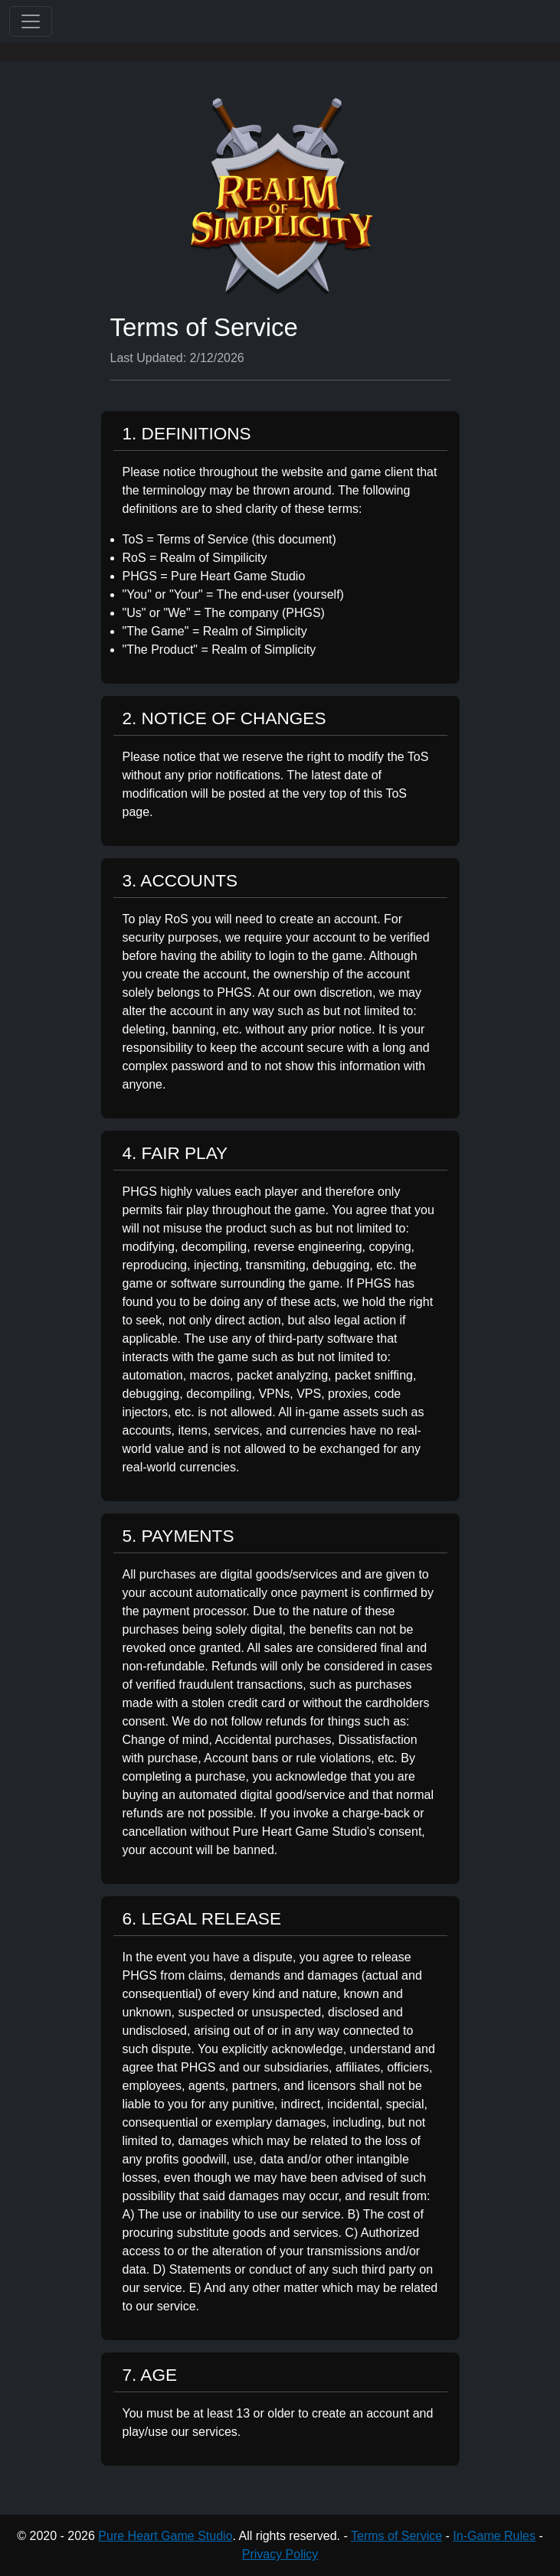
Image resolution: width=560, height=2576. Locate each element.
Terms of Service (396, 2535)
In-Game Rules (494, 2535)
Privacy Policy (280, 2554)
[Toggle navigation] (30, 21)
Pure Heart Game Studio (165, 2535)
